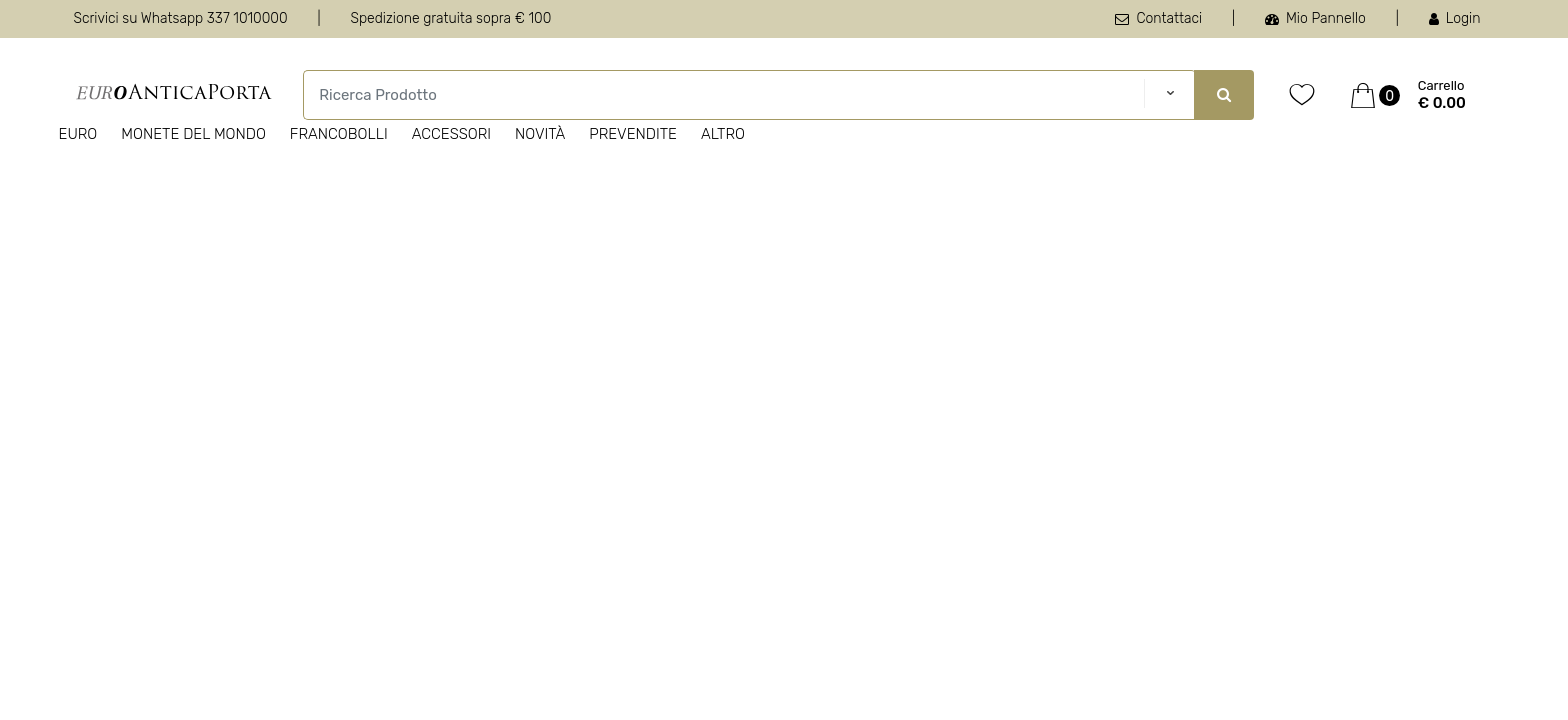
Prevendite (633, 134)
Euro (78, 134)
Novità (540, 134)
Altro (723, 134)
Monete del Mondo (193, 134)
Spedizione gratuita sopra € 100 (450, 18)
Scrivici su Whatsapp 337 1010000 (181, 18)
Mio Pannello (1315, 18)
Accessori (451, 134)
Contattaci (1158, 18)
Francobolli (339, 134)
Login (1455, 18)
